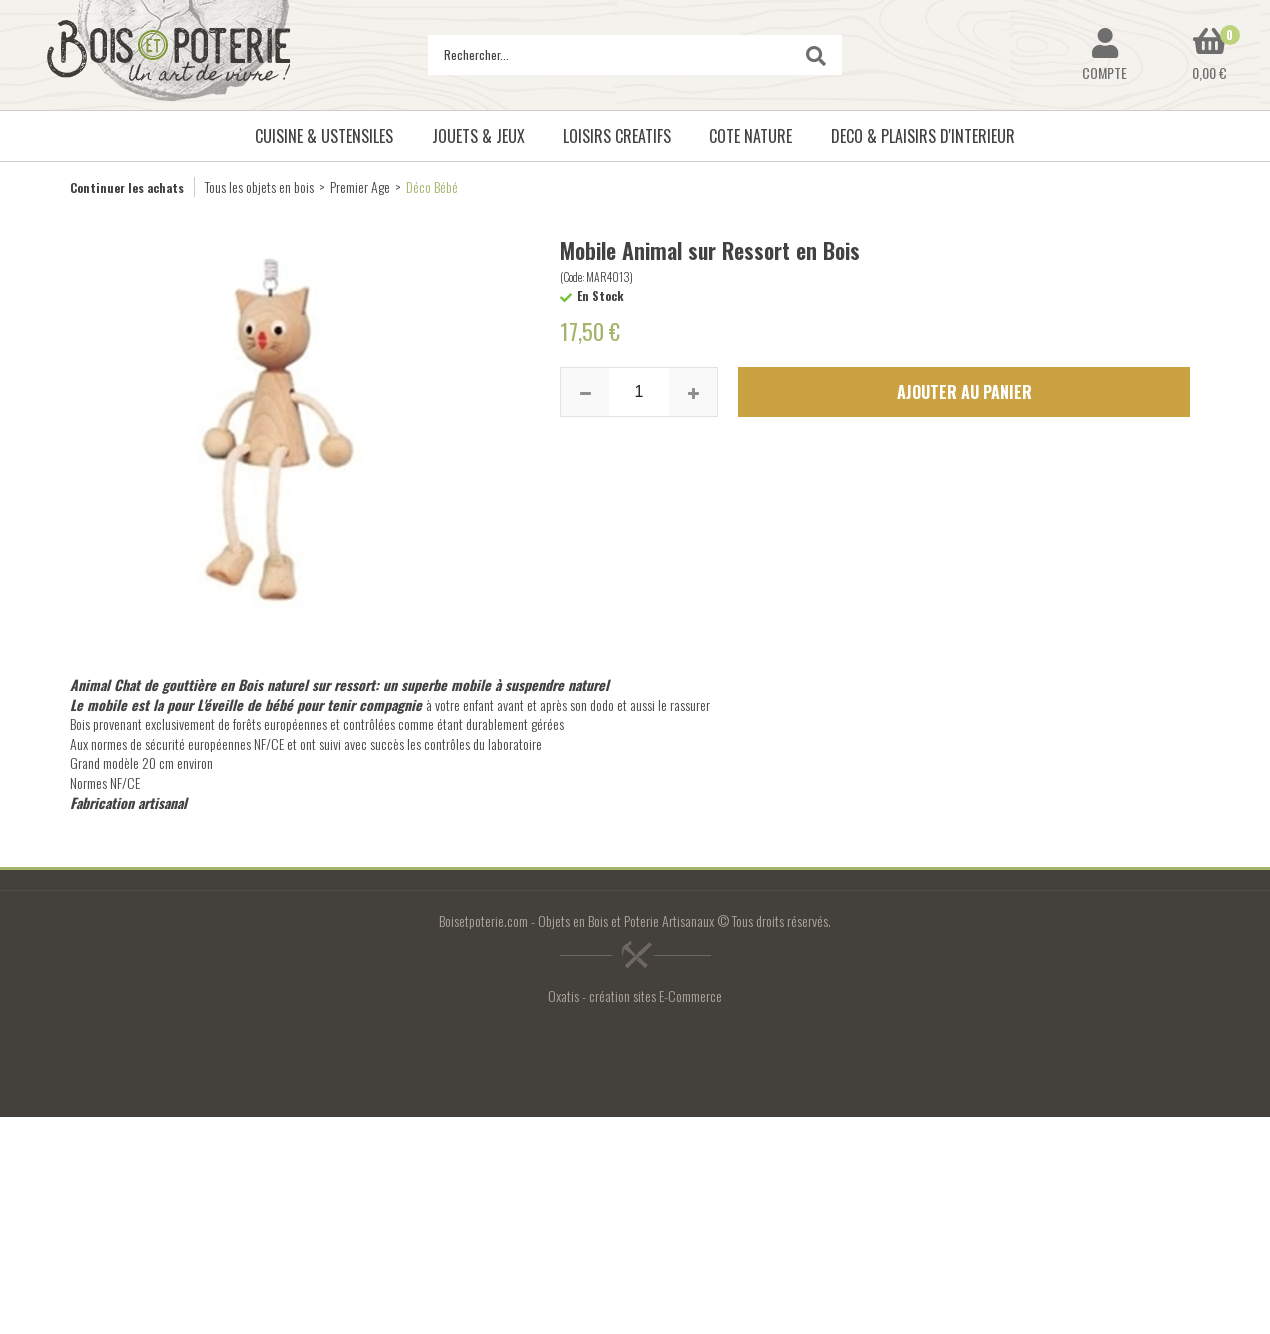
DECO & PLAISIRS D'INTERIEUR (923, 136)
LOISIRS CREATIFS (617, 136)
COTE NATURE (750, 136)
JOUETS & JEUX (478, 136)
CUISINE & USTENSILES (324, 136)
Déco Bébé (432, 186)
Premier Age (360, 186)
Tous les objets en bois (259, 186)
